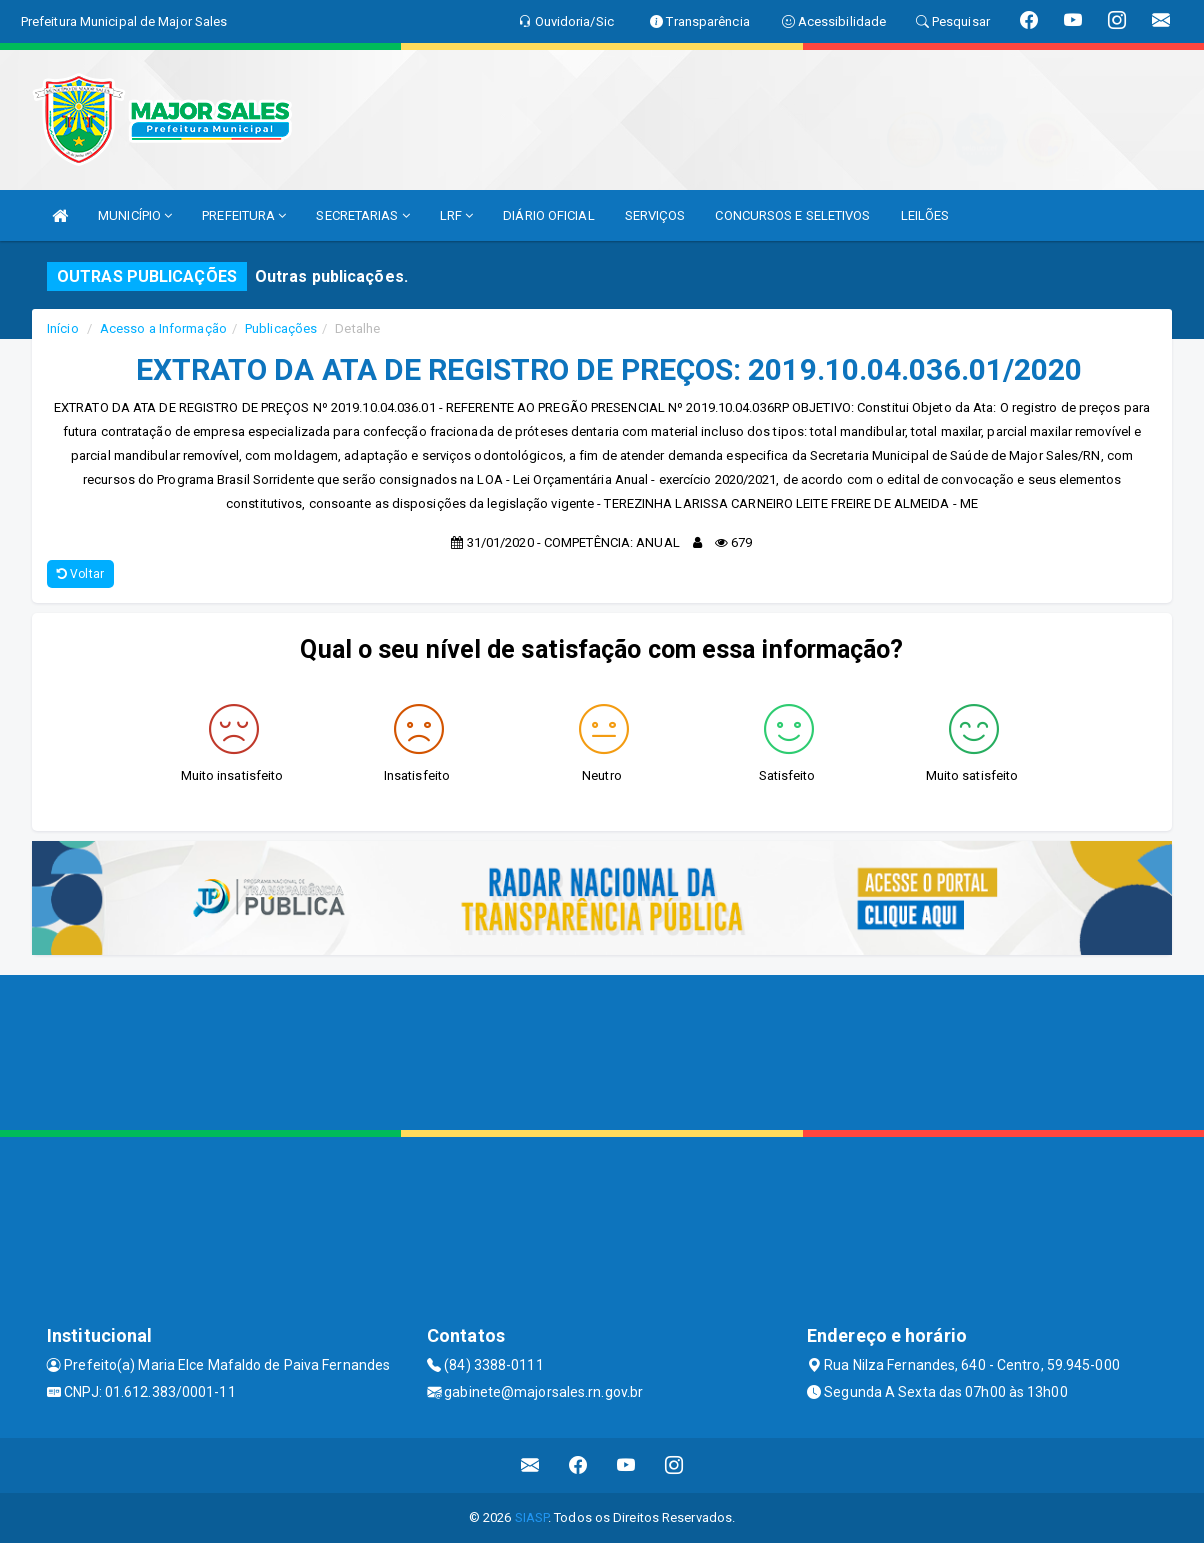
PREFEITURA (244, 215)
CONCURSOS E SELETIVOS (792, 215)
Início (63, 328)
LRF (457, 215)
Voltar (80, 574)
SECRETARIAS (362, 215)
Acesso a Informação (163, 328)
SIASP (532, 1517)
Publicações (281, 328)
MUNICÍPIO (135, 215)
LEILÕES (925, 215)
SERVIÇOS (655, 215)
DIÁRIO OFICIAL (548, 215)
